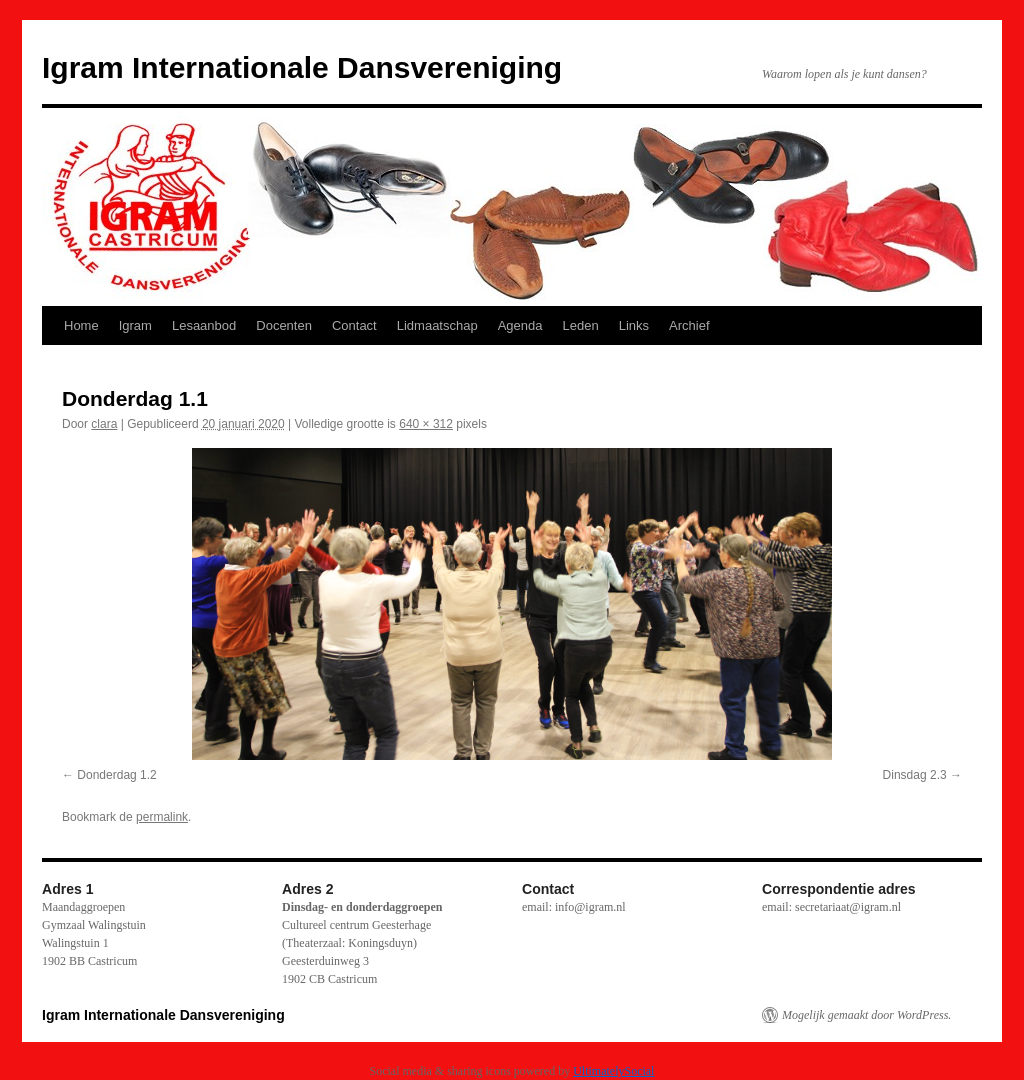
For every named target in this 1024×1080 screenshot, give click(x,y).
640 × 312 (426, 424)
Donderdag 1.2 (116, 775)
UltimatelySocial (613, 1071)
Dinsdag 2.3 (915, 775)
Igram (135, 325)
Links (634, 325)
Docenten (284, 325)
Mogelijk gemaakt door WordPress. (866, 1015)
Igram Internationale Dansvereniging (302, 67)
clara (104, 424)
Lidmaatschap (437, 325)
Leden (581, 325)
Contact (354, 325)
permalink (162, 817)
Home (81, 325)
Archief (689, 325)
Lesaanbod (204, 325)
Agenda (520, 325)
